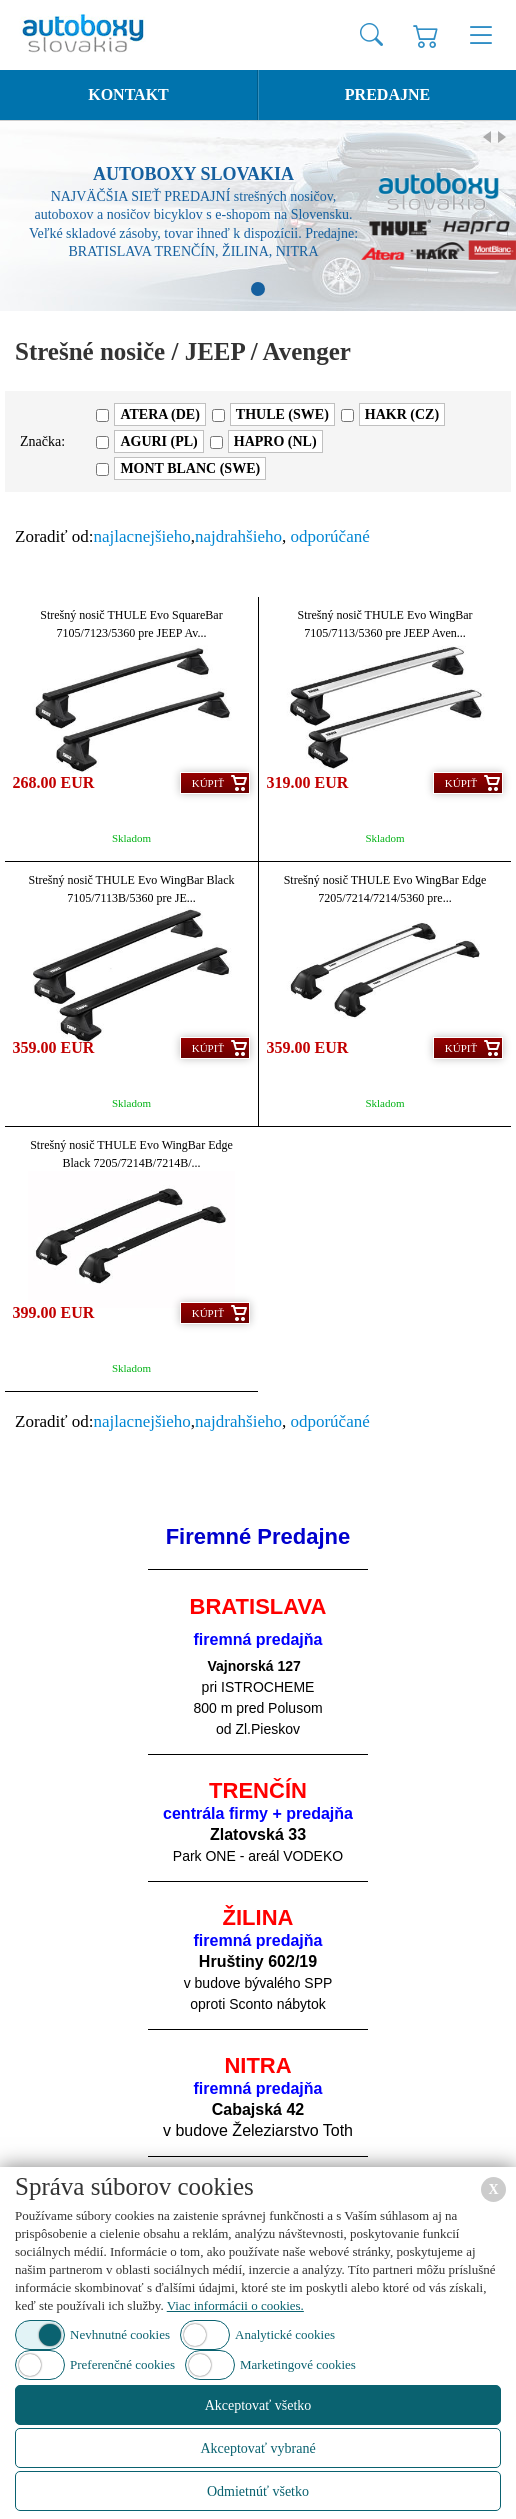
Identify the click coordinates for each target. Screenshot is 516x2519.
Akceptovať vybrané (257, 2448)
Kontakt (128, 94)
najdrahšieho (238, 536)
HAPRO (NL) (275, 441)
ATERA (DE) (159, 414)
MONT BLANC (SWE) (190, 468)
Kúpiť (208, 783)
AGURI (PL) (158, 441)
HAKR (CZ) (402, 414)
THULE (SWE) (282, 414)
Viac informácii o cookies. (235, 2305)
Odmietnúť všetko (258, 2491)
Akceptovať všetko (258, 2405)
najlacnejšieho (142, 536)
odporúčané (329, 536)
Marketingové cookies (298, 2364)
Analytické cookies (285, 2334)
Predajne (387, 94)
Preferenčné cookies (122, 2364)
